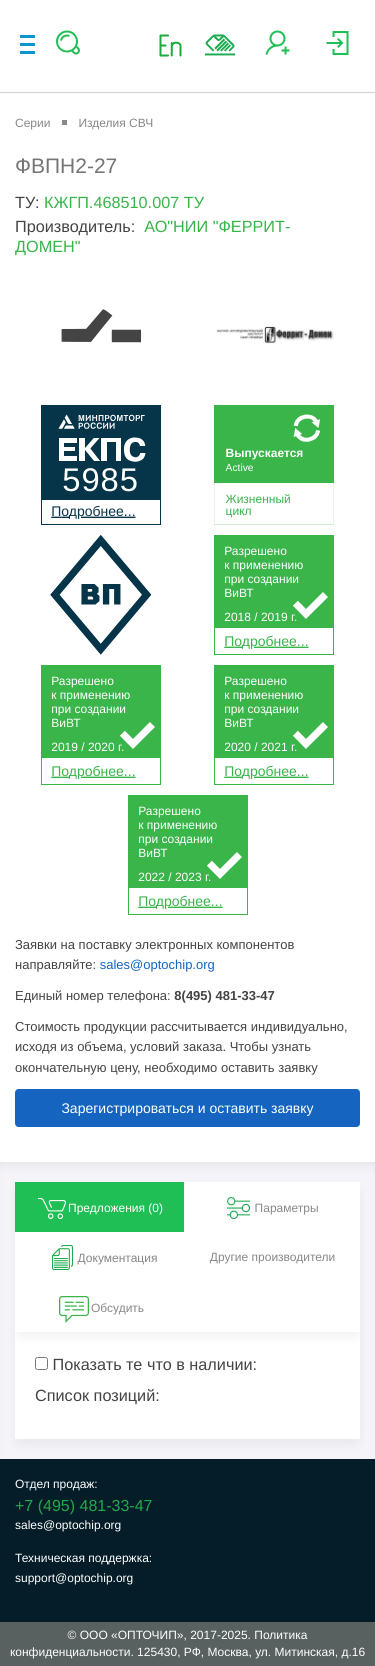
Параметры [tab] (271, 1208)
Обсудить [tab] (101, 1308)
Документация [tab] (102, 1258)
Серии (32, 123)
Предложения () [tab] (99, 1208)
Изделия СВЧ (115, 123)
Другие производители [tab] (273, 1257)
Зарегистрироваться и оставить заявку (187, 1108)
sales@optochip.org (157, 964)
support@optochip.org (74, 1578)
